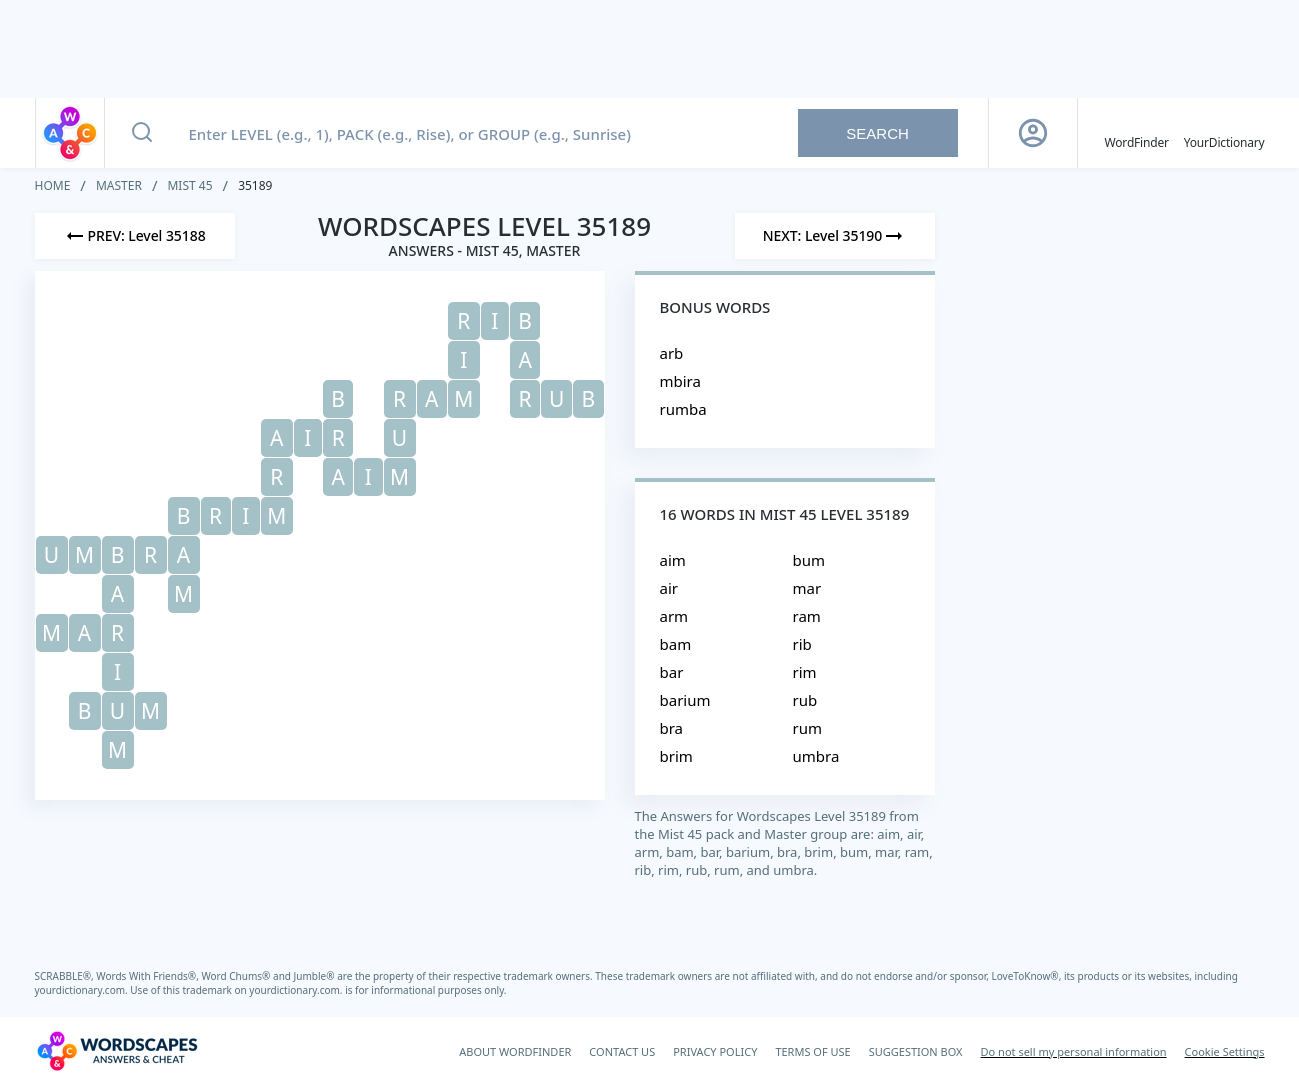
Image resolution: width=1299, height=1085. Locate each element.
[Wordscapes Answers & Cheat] (117, 1051)
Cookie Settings (1225, 1051)
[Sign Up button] (1033, 133)
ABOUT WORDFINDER (515, 1051)
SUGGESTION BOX (916, 1051)
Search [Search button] (877, 133)
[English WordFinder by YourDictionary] (1137, 133)
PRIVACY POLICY (715, 1051)
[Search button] (142, 133)
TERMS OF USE (812, 1051)
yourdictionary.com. (83, 990)
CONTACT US (622, 1051)
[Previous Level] (135, 236)
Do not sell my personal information (1074, 1051)
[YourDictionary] (1224, 133)
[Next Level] (835, 236)
